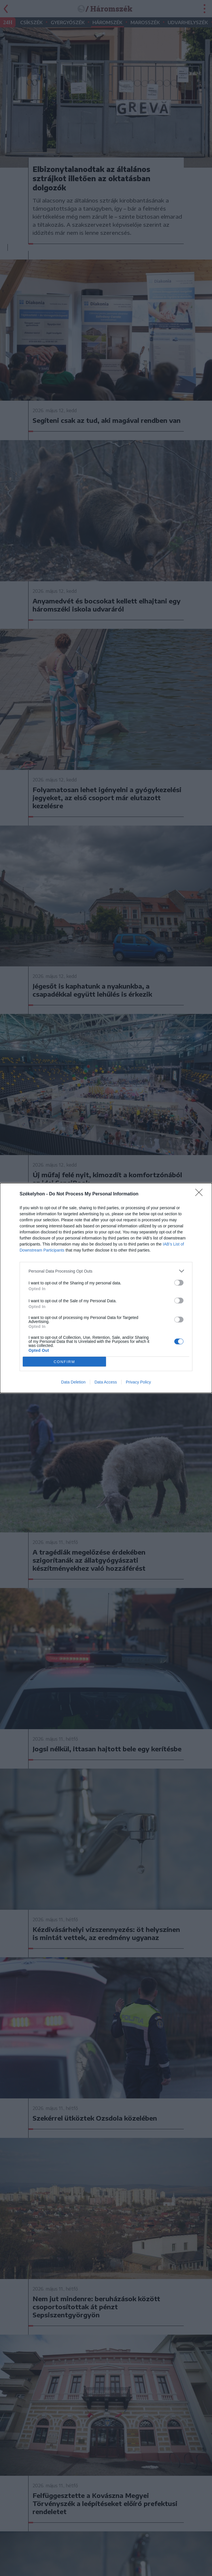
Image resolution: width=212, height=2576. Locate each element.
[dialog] (106, 1288)
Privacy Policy (138, 1382)
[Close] (200, 1194)
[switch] (178, 1283)
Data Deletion (73, 1382)
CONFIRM (64, 1362)
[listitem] (106, 1271)
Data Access (105, 1382)
